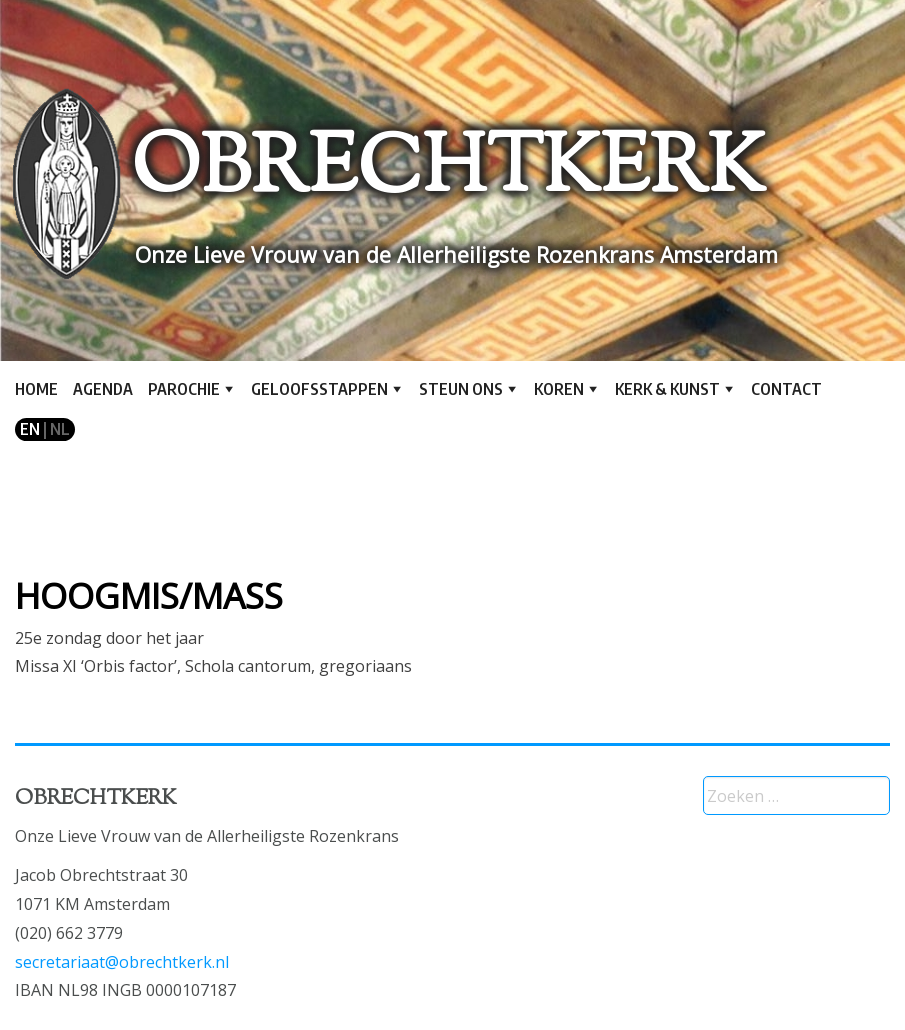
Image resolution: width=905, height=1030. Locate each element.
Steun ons (461, 389)
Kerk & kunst (667, 389)
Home (36, 389)
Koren (559, 389)
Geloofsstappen (319, 389)
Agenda (103, 389)
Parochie (184, 389)
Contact (786, 389)
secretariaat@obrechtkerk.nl (122, 962)
